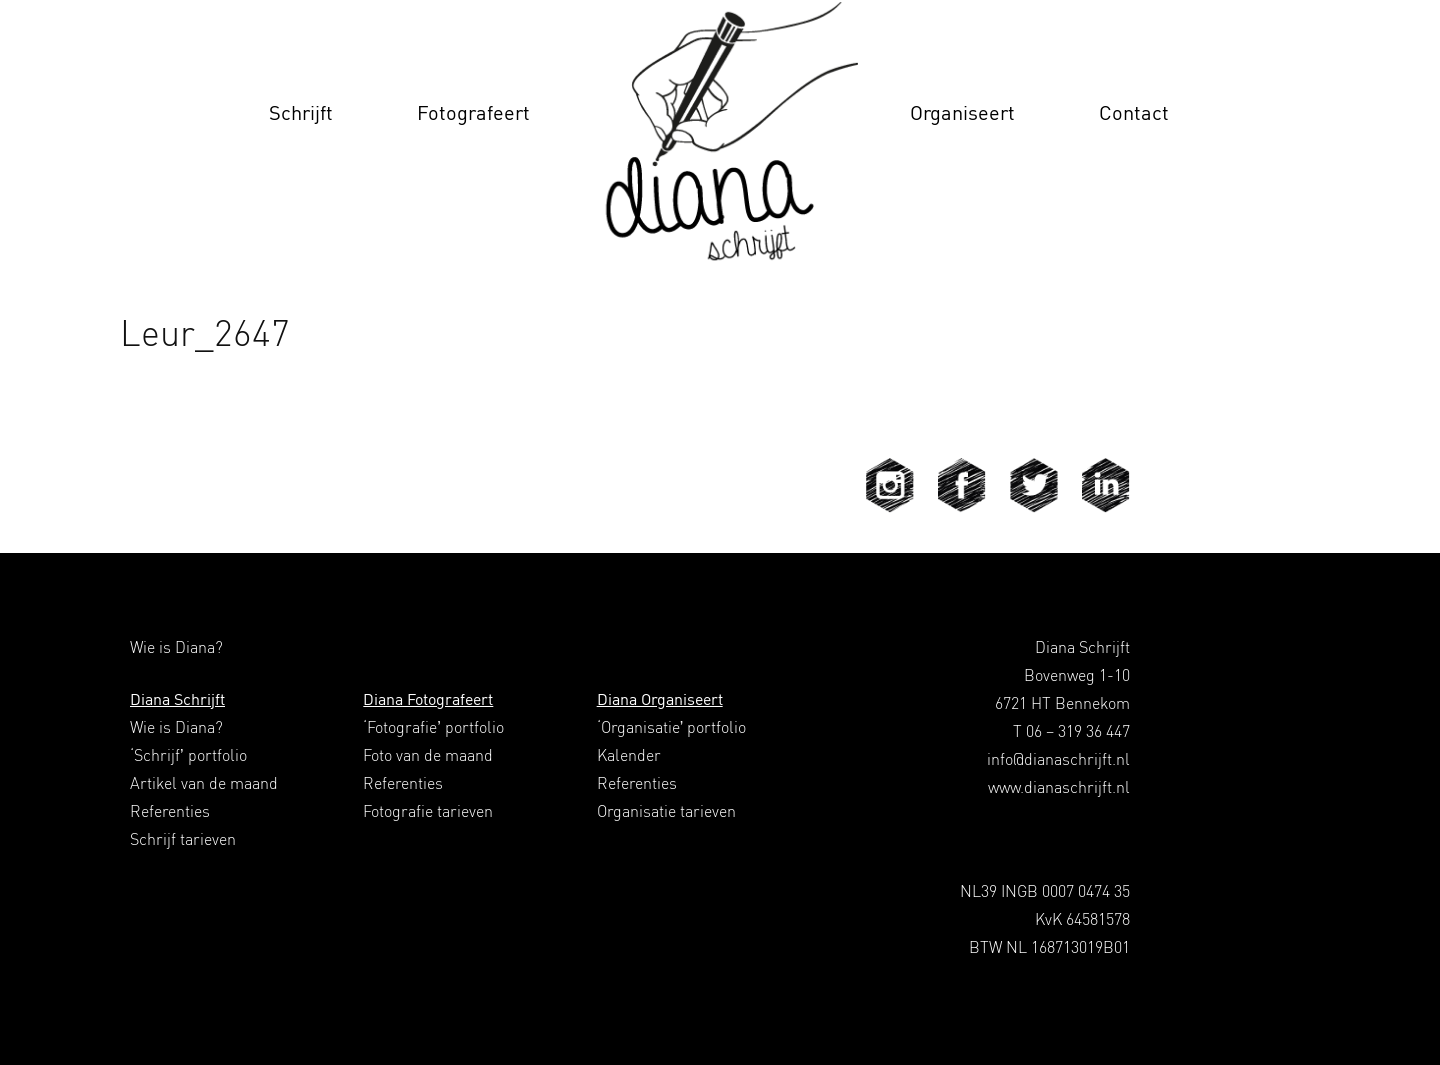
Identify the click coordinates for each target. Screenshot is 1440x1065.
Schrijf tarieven (183, 839)
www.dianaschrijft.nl (1059, 787)
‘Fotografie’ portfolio (433, 727)
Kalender (629, 755)
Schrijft (301, 112)
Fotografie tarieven (428, 811)
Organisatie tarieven (666, 811)
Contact (1134, 112)
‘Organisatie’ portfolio (672, 727)
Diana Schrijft (177, 699)
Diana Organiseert (660, 699)
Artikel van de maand (204, 783)
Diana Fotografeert (428, 699)
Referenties (170, 811)
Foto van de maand (428, 755)
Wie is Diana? (176, 727)
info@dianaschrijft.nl (1058, 759)
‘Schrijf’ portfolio (188, 755)
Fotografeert (473, 112)
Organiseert (962, 112)
